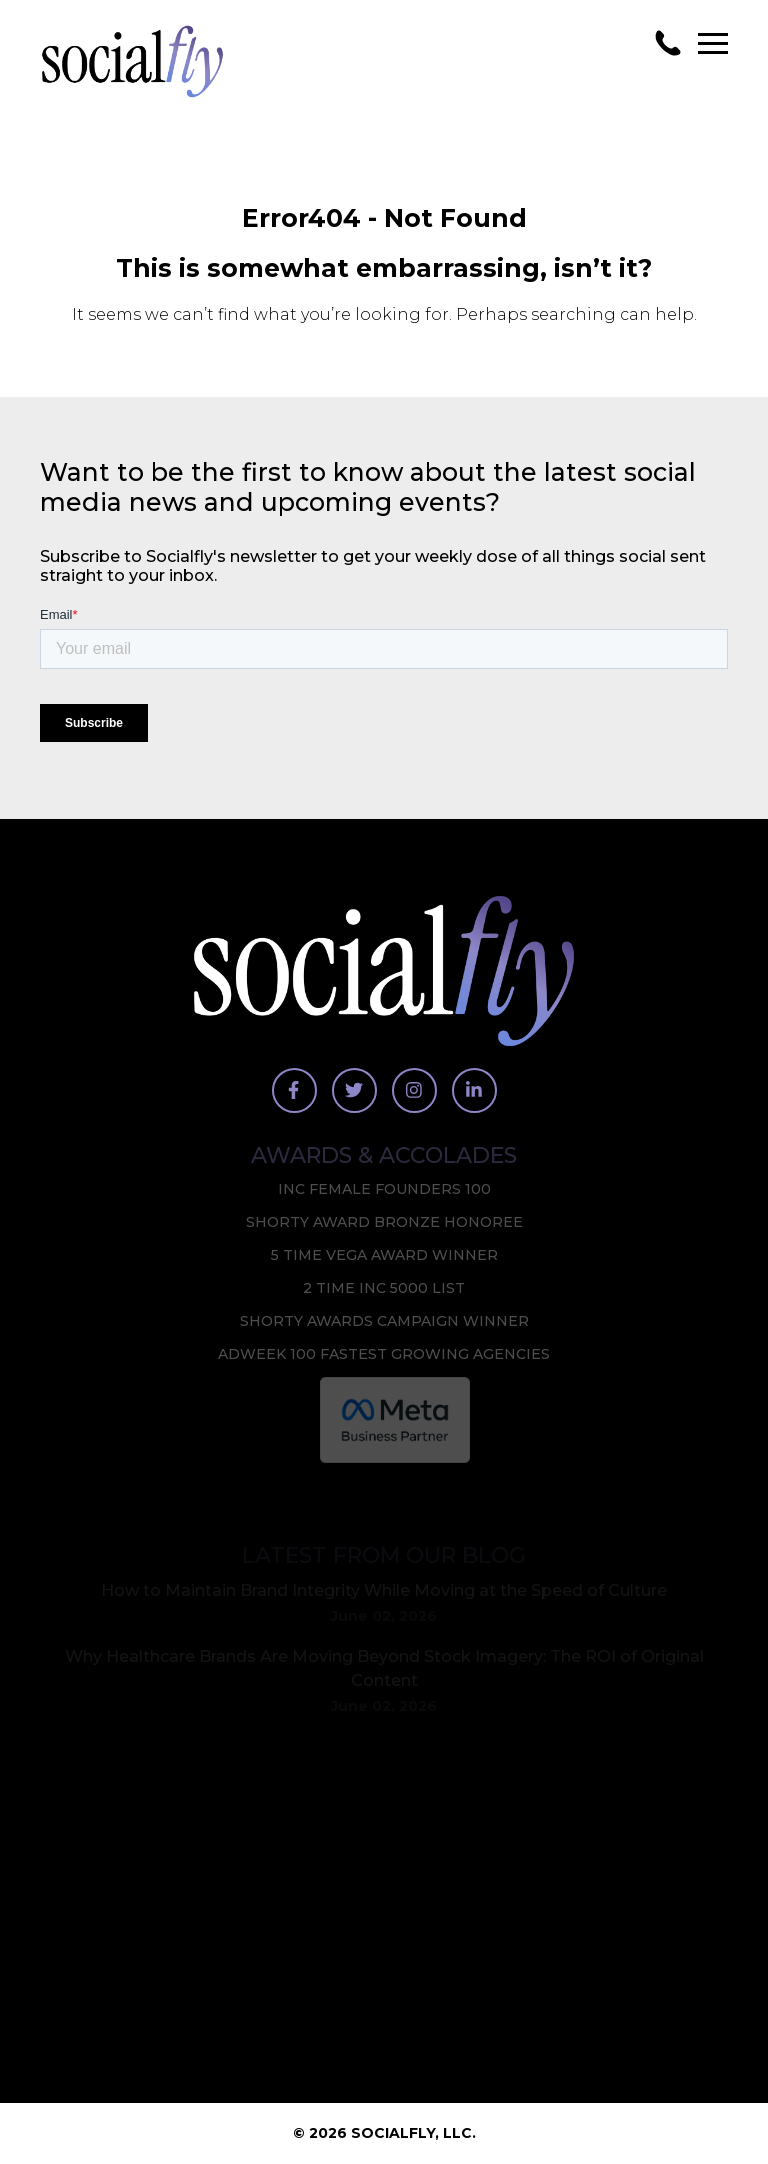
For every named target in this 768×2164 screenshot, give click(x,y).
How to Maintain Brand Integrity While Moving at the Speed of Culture (384, 1590)
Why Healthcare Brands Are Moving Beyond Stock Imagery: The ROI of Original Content (384, 1668)
